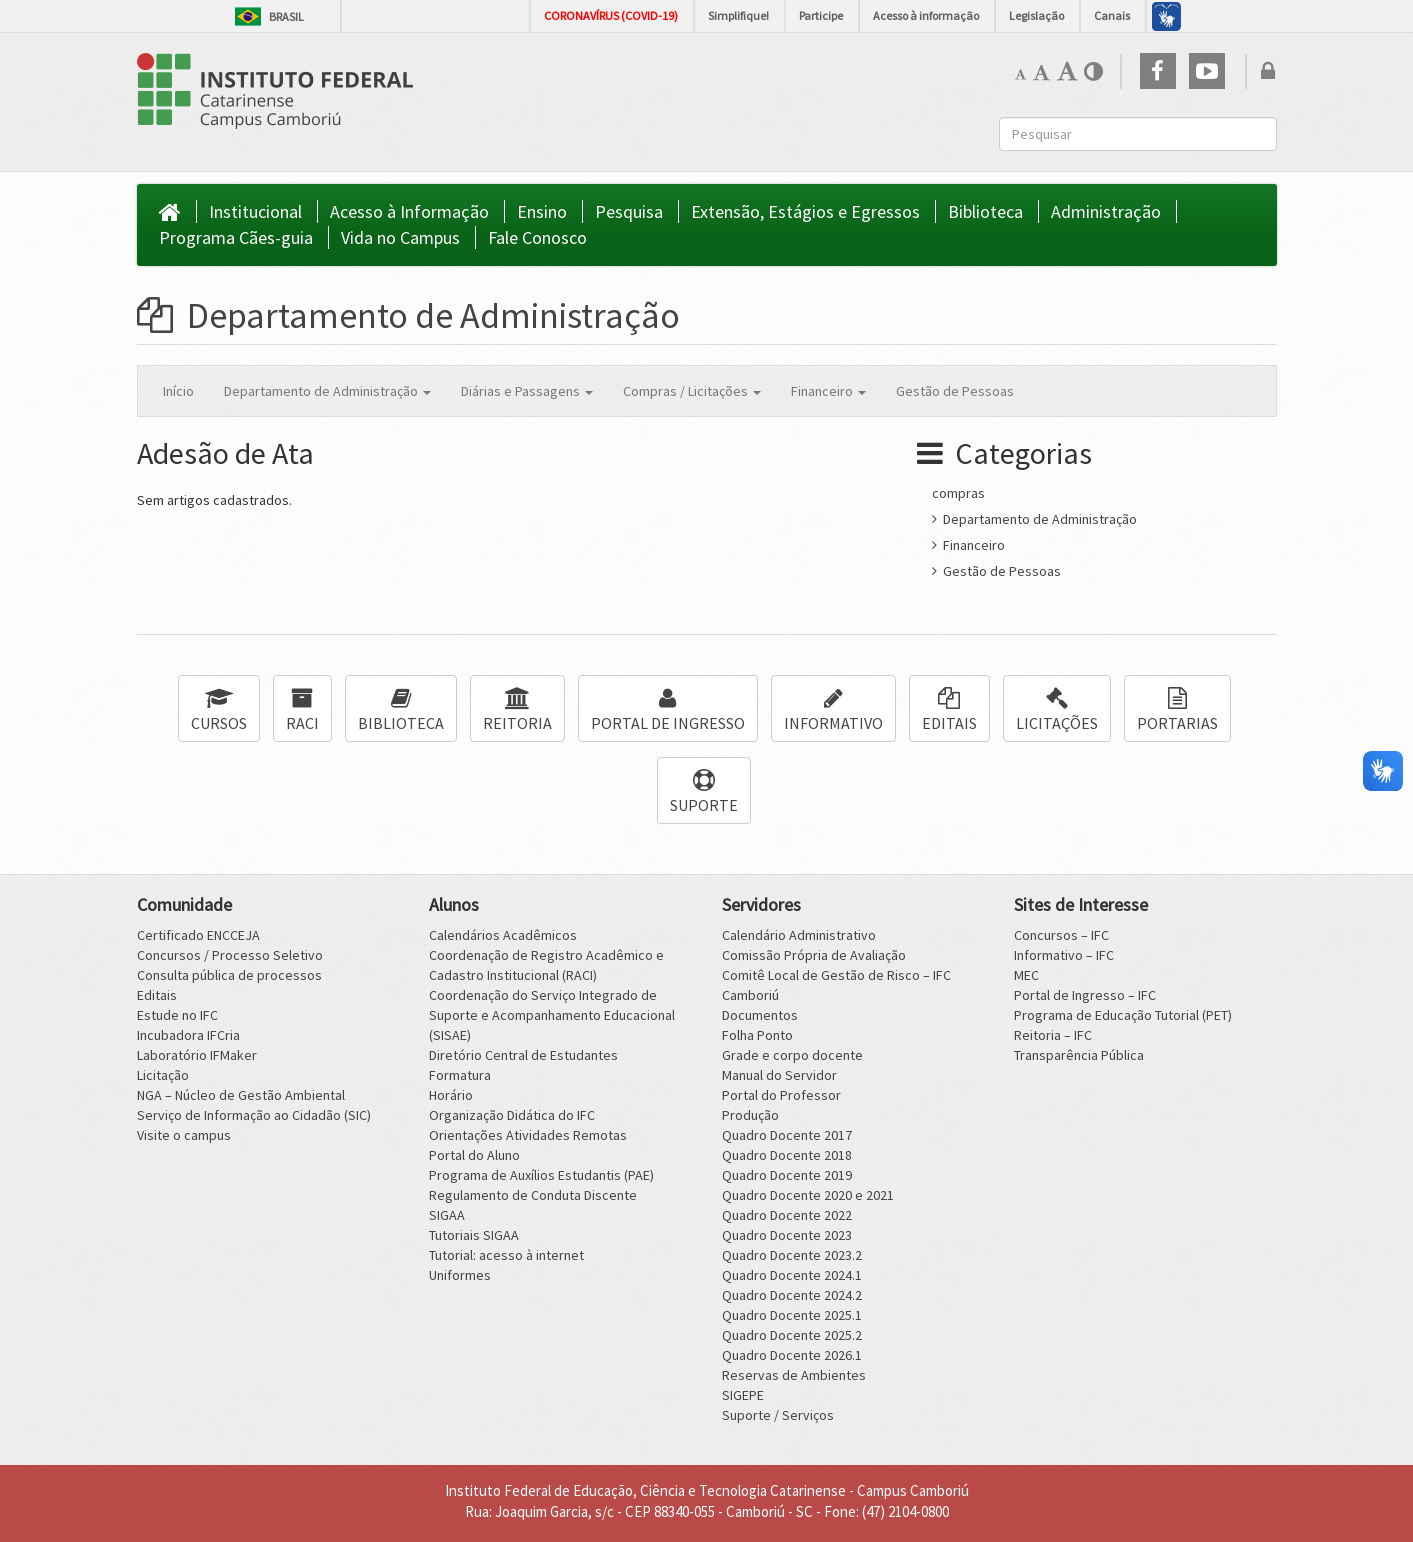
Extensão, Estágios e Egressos (805, 211)
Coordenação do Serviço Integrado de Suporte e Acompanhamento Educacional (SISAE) (552, 1015)
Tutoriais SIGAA (474, 1235)
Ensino (542, 211)
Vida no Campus (400, 237)
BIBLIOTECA (401, 710)
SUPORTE (704, 792)
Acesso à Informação (409, 211)
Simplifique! (738, 15)
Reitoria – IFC (1053, 1035)
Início (178, 391)
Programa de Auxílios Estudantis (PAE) (541, 1175)
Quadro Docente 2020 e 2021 (808, 1195)
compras (958, 493)
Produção (750, 1115)
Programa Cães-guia (236, 237)
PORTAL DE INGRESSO (668, 710)
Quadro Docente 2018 (787, 1155)
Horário (451, 1095)
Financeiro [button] (828, 391)
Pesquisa (629, 211)
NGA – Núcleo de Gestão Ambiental (241, 1095)
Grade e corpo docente (792, 1055)
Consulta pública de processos (229, 975)
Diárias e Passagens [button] (527, 391)
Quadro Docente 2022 (787, 1215)
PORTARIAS (1177, 710)
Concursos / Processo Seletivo (230, 955)
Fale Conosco (537, 237)
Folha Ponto (757, 1035)
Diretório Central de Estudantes (523, 1055)
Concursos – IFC (1061, 935)
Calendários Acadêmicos (503, 935)
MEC (1026, 975)
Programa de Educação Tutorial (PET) (1123, 1015)
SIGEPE (743, 1395)
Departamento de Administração (408, 315)
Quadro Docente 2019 (787, 1175)
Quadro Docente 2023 (787, 1235)
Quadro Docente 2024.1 (792, 1275)
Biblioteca (985, 211)
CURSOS (219, 710)
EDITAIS (949, 710)
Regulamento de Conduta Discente (533, 1195)
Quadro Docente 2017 (787, 1135)
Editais (157, 995)
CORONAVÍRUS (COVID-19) (611, 15)
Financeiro (968, 545)
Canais (1112, 15)
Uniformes (460, 1275)
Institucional (255, 211)
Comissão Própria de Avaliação (814, 955)
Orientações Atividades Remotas (528, 1135)
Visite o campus (184, 1135)
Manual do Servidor (779, 1075)
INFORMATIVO (833, 710)
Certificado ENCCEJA (198, 935)
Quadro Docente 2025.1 (792, 1315)
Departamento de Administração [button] (327, 391)
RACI (302, 710)
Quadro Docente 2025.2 (792, 1335)
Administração (1106, 211)
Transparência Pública (1079, 1055)
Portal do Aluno (474, 1155)
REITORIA (517, 710)
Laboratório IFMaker (197, 1055)
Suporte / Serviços (778, 1415)
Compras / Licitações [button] (692, 391)
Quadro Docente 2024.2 (792, 1295)
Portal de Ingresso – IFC (1085, 995)
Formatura (460, 1075)
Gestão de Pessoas (955, 391)
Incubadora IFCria (188, 1035)
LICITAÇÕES (1057, 710)
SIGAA (447, 1215)
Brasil (269, 16)
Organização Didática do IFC (512, 1115)
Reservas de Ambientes (794, 1375)
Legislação (1036, 15)
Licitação (163, 1075)
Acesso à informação (926, 15)
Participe (821, 15)
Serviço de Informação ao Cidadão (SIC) (254, 1115)
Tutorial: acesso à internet (506, 1255)
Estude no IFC (177, 1015)
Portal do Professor (781, 1095)
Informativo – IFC (1064, 955)
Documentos (760, 1015)
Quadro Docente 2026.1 (792, 1355)
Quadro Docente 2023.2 (792, 1255)
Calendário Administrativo (799, 935)
